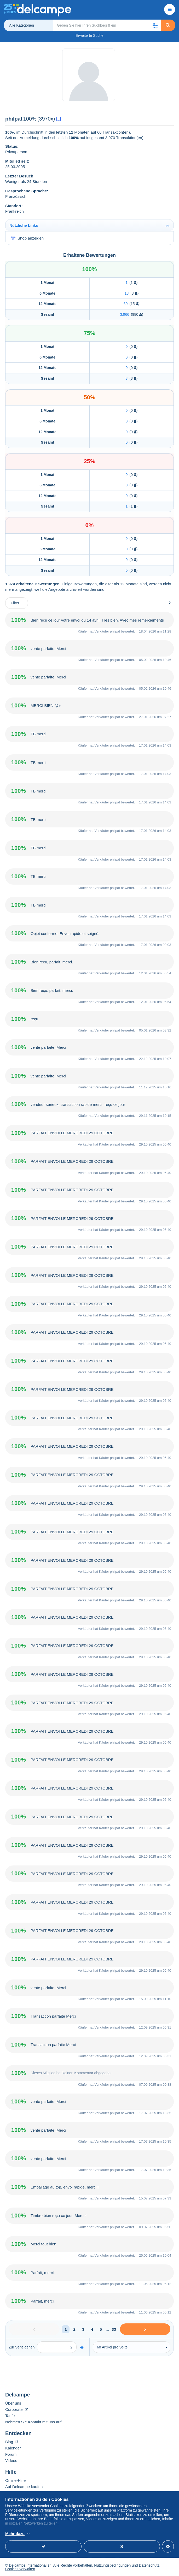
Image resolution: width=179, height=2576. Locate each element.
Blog (11, 2442)
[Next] (145, 2329)
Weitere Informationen (86, 2534)
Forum (10, 2454)
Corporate (16, 2409)
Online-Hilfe (15, 2480)
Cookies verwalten (20, 2569)
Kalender (13, 2448)
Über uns (13, 2403)
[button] (155, 25)
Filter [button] (15, 603)
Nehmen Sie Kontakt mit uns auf (33, 2422)
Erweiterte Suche (89, 35)
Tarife (10, 2415)
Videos (11, 2460)
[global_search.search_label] (107, 25)
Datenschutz (149, 2565)
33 (114, 2329)
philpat (115, 631)
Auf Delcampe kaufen (24, 2486)
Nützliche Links (23, 225)
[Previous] (34, 2329)
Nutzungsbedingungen (112, 2565)
